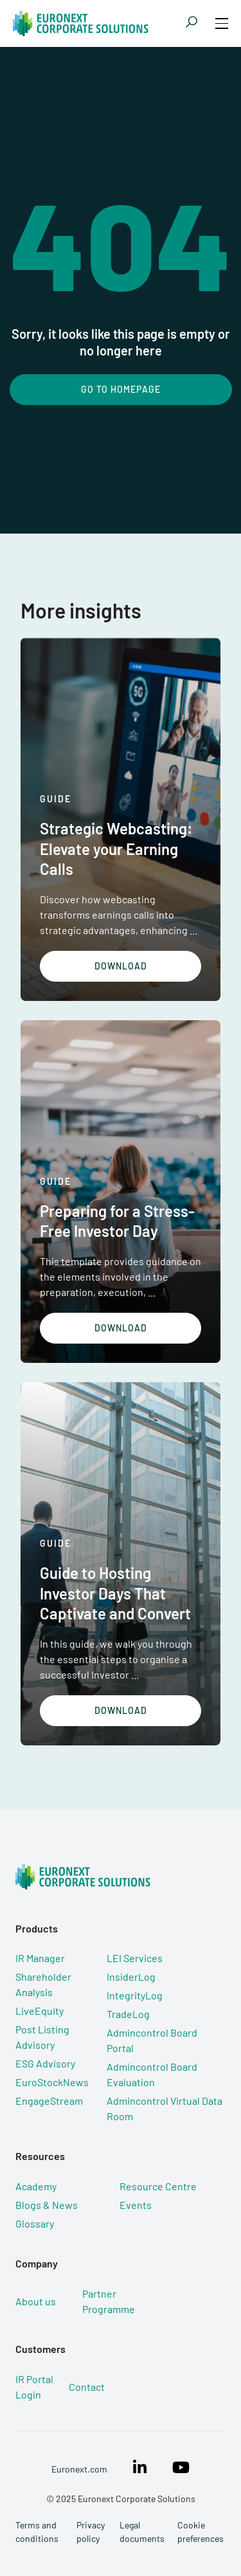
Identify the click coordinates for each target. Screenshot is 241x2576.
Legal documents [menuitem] (142, 2531)
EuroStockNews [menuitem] (52, 2082)
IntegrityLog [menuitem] (135, 1995)
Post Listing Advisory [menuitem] (42, 2037)
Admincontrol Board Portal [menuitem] (152, 2040)
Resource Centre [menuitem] (158, 2186)
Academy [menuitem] (36, 2186)
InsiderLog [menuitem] (131, 1976)
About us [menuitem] (35, 2301)
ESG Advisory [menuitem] (45, 2063)
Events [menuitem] (136, 2205)
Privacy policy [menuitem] (90, 2531)
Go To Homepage (121, 389)
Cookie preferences (200, 2531)
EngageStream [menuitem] (49, 2100)
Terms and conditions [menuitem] (36, 2531)
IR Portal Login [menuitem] (34, 2386)
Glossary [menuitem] (34, 2223)
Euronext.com (79, 2468)
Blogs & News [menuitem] (46, 2205)
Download (120, 965)
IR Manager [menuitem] (40, 1958)
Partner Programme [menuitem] (108, 2301)
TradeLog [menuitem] (128, 2014)
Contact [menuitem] (87, 2387)
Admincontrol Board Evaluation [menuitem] (152, 2074)
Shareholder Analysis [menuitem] (43, 1984)
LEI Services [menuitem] (135, 1958)
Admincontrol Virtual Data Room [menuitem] (164, 2108)
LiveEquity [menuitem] (39, 2010)
